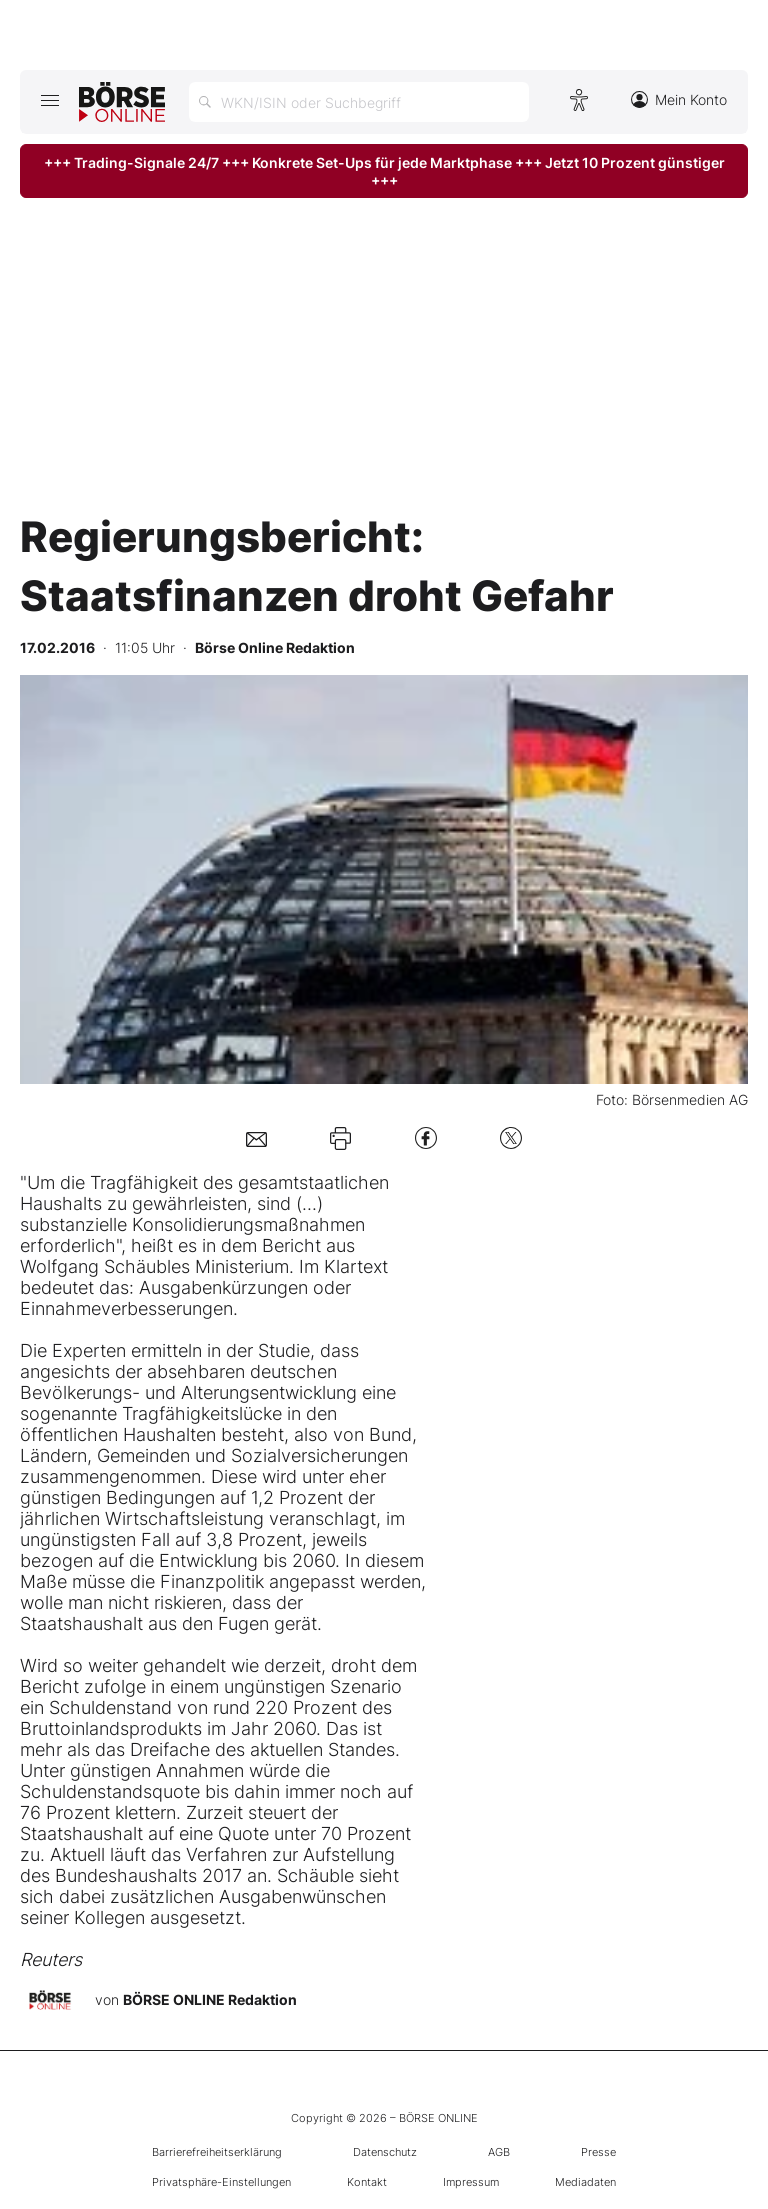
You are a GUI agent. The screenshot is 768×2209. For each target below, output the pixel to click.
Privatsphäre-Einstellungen (221, 2182)
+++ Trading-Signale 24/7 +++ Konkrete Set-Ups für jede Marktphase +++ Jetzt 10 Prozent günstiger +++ (384, 171)
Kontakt (367, 2182)
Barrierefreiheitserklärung (217, 2152)
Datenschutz (385, 2152)
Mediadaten (585, 2182)
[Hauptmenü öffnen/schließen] (49, 100)
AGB (499, 2152)
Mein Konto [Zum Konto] (679, 99)
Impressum (471, 2182)
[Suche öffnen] (359, 102)
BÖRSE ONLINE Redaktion (210, 1998)
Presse (598, 2152)
